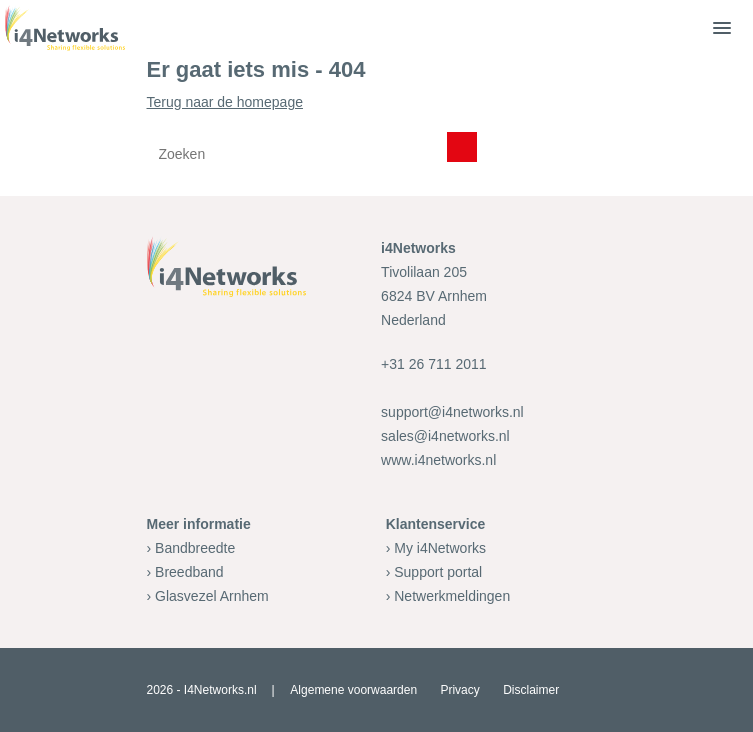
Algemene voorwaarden (353, 690)
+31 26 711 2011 (434, 364)
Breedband (189, 572)
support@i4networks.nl (452, 412)
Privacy (459, 690)
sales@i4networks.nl (445, 436)
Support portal (438, 572)
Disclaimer (531, 690)
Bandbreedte (195, 548)
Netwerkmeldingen (452, 596)
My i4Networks (440, 548)
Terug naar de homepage (377, 135)
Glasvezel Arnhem (212, 596)
